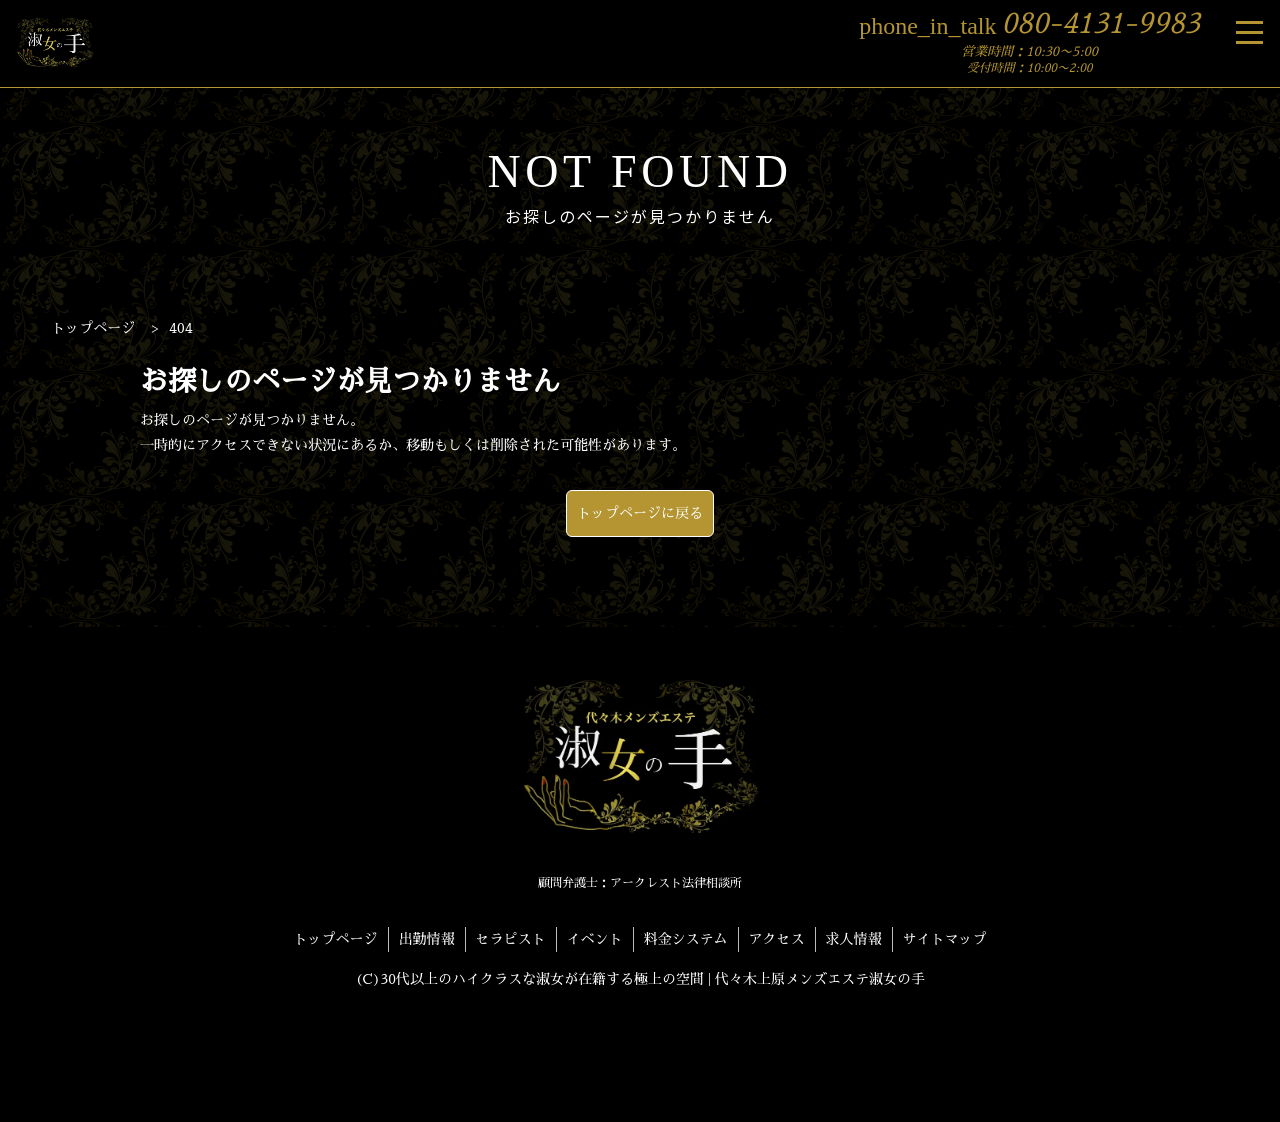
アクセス (777, 939)
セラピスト (511, 939)
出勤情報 (427, 939)
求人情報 (854, 939)
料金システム (686, 939)
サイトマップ (945, 939)
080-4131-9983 (1029, 24)
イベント (595, 939)
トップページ (336, 939)
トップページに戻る (640, 513)
